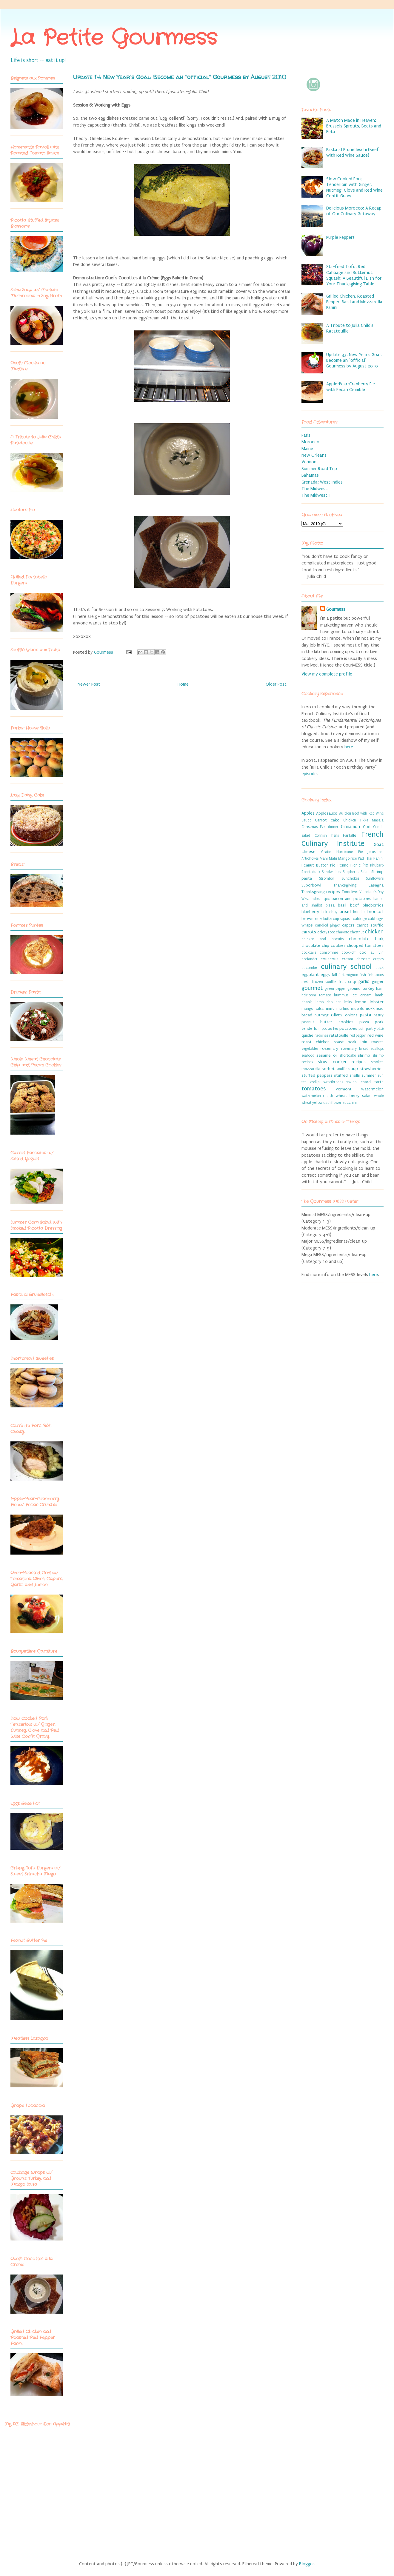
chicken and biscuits (322, 939)
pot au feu (330, 1029)
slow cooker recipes (342, 1061)
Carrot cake (327, 820)
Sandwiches (331, 872)
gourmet (312, 988)
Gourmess (104, 652)
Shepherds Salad (356, 872)
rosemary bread (354, 1049)
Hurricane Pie (349, 852)
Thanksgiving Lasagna (358, 885)
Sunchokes (350, 878)
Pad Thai (365, 858)
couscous (329, 959)
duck (379, 968)
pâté (380, 1029)
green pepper (335, 989)
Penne (343, 865)
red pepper (358, 1035)
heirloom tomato (316, 995)
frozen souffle (324, 982)
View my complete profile (326, 674)
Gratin (326, 852)
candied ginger (327, 925)
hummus (341, 995)
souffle (341, 1069)
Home (183, 684)
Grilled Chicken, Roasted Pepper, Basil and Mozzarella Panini (354, 301)
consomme (329, 952)
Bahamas (310, 475)
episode (309, 773)
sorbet (328, 1069)
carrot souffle (370, 925)
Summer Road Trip (319, 468)
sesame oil (327, 1055)
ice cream (362, 995)
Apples (308, 813)
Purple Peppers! (340, 237)
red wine (375, 1035)
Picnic (355, 865)
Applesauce (326, 813)
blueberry (310, 912)
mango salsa (312, 1009)
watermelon (372, 1089)
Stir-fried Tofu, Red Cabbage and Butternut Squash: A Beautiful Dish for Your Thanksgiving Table (353, 275)
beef (354, 905)
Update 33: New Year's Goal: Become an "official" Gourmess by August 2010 (354, 360)
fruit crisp (347, 982)
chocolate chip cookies (323, 945)
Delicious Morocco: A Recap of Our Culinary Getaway (353, 210)
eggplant (310, 974)
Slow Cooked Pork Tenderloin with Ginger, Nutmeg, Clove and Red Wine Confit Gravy (354, 187)
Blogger (306, 2563)
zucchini (349, 1102)
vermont (344, 1089)
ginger (378, 981)
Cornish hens (327, 835)
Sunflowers (375, 878)
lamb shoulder (328, 1002)
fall (334, 974)
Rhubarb (377, 865)
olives (336, 1015)
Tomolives (350, 892)
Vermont (309, 461)
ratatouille (338, 1035)
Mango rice (347, 858)
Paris (305, 435)
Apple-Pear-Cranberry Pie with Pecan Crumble (350, 386)
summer (368, 1075)
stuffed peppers (317, 1075)
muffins (342, 1009)
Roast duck (310, 872)
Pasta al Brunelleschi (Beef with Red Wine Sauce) (352, 152)
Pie (365, 865)
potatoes (348, 1028)
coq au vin (371, 952)
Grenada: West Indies (322, 482)
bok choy (329, 912)
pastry (379, 1015)
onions (351, 1015)
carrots (308, 932)
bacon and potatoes (351, 898)
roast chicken (315, 1042)
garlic (363, 981)
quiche (307, 1035)
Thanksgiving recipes (320, 892)
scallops (377, 1049)
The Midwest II (315, 495)
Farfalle (349, 835)
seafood (307, 1055)
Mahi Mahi (328, 858)
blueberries (373, 905)
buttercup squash (337, 919)
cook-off (348, 952)
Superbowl (311, 885)
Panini (378, 858)
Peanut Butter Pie (318, 865)
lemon (360, 1002)
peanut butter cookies (327, 1022)
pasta (365, 1015)
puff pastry (366, 1029)
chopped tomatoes (365, 945)
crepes (378, 959)
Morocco (310, 441)
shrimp (364, 1055)
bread (345, 911)
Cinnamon (350, 826)
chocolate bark (366, 938)
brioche (359, 912)
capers (348, 925)
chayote (342, 932)
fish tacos (376, 975)
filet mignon (348, 975)
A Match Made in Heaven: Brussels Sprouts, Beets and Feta (353, 126)
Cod (366, 826)
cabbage (360, 919)
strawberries (372, 1069)
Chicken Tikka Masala (363, 820)
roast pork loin (350, 1042)
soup (353, 1068)
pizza (364, 1022)
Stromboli (327, 878)
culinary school (346, 966)
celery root (326, 932)
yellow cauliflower (326, 1103)
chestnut (357, 932)
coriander (309, 959)
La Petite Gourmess (113, 38)
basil (342, 905)
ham (380, 988)
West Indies (310, 899)
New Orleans (314, 455)
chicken (374, 931)
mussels (357, 1009)
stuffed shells (347, 1075)
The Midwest (314, 488)
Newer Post (89, 684)
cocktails (308, 952)
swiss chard (358, 1082)
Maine (307, 448)
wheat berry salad (353, 1095)
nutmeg (322, 1015)
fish (362, 974)
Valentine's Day (371, 892)
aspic (325, 899)
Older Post (276, 684)
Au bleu (345, 813)
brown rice (311, 918)
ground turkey (360, 988)
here (348, 747)
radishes (321, 1035)
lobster (377, 1002)
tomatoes (313, 1088)
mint (330, 1008)
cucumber (309, 968)
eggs (325, 974)
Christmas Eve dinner (319, 827)
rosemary (329, 1048)
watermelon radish (317, 1096)
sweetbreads (333, 1082)
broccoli (375, 911)
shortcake (348, 1055)
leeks (348, 1002)
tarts (379, 1082)
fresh (305, 982)
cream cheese (356, 959)
